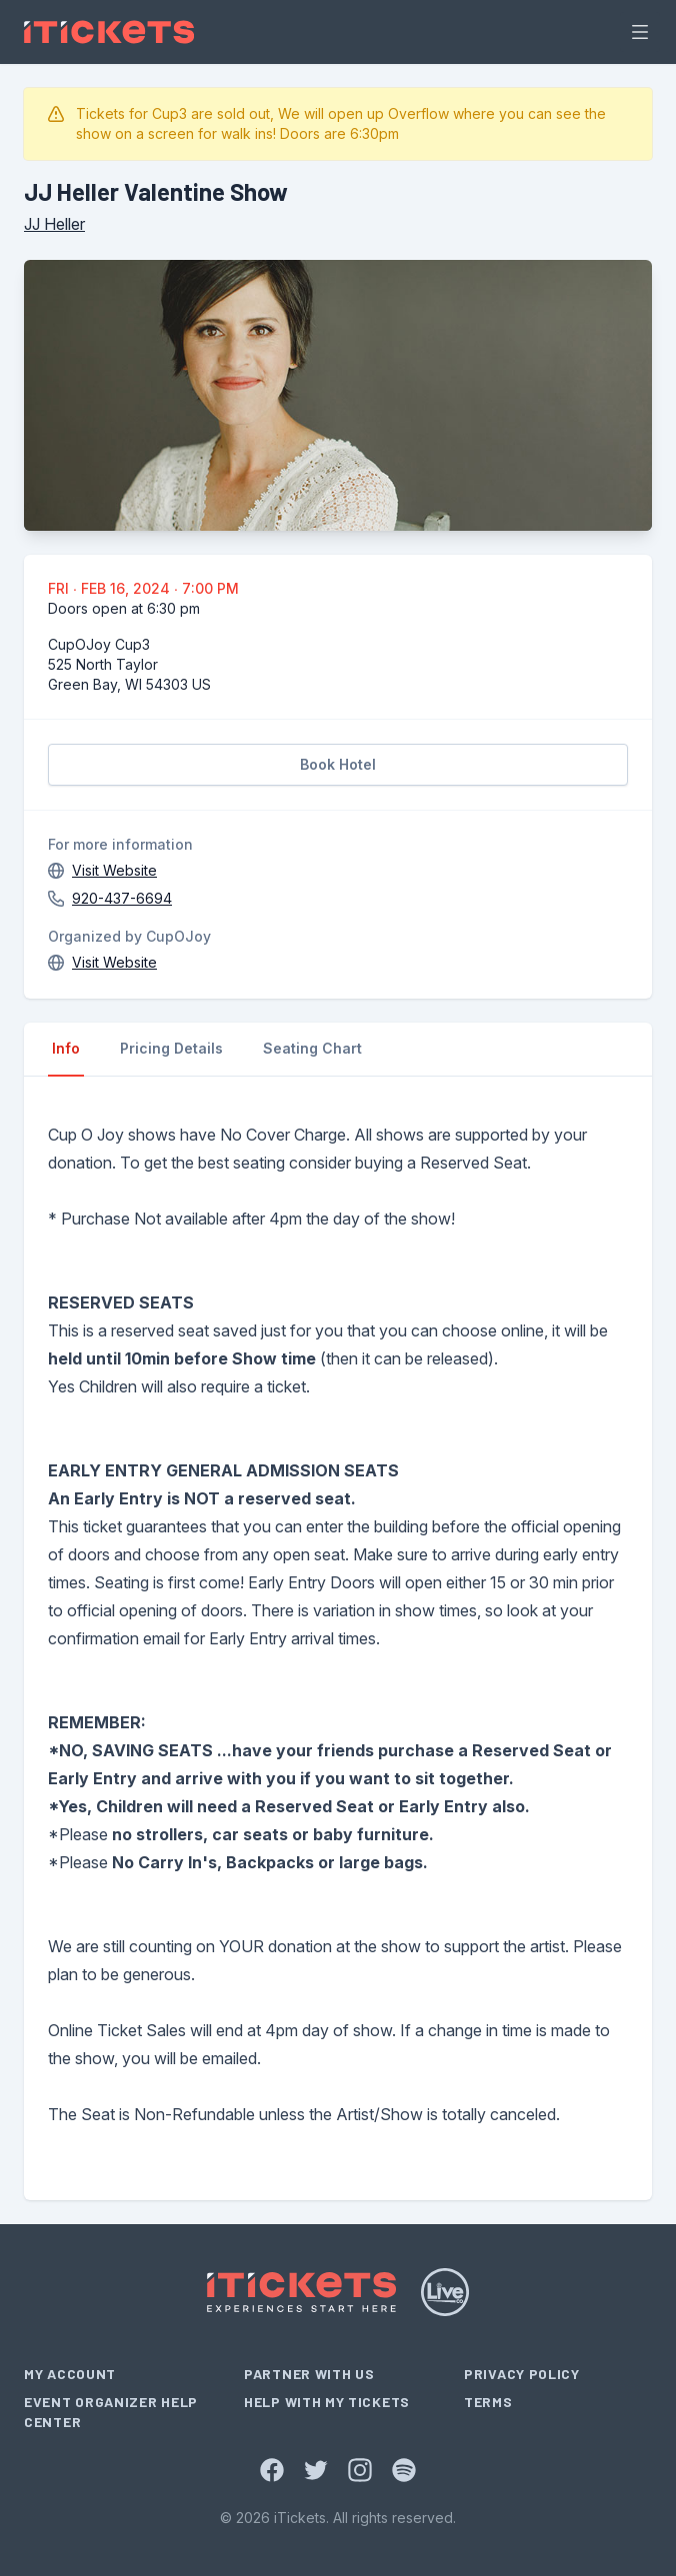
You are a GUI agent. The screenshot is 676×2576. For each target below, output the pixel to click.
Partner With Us (309, 2373)
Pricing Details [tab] (171, 1048)
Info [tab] (66, 1048)
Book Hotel (338, 764)
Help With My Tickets (327, 2401)
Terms (488, 2401)
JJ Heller (54, 224)
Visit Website (114, 870)
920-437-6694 (122, 898)
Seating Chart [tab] (312, 1048)
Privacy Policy (522, 2373)
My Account (70, 2373)
